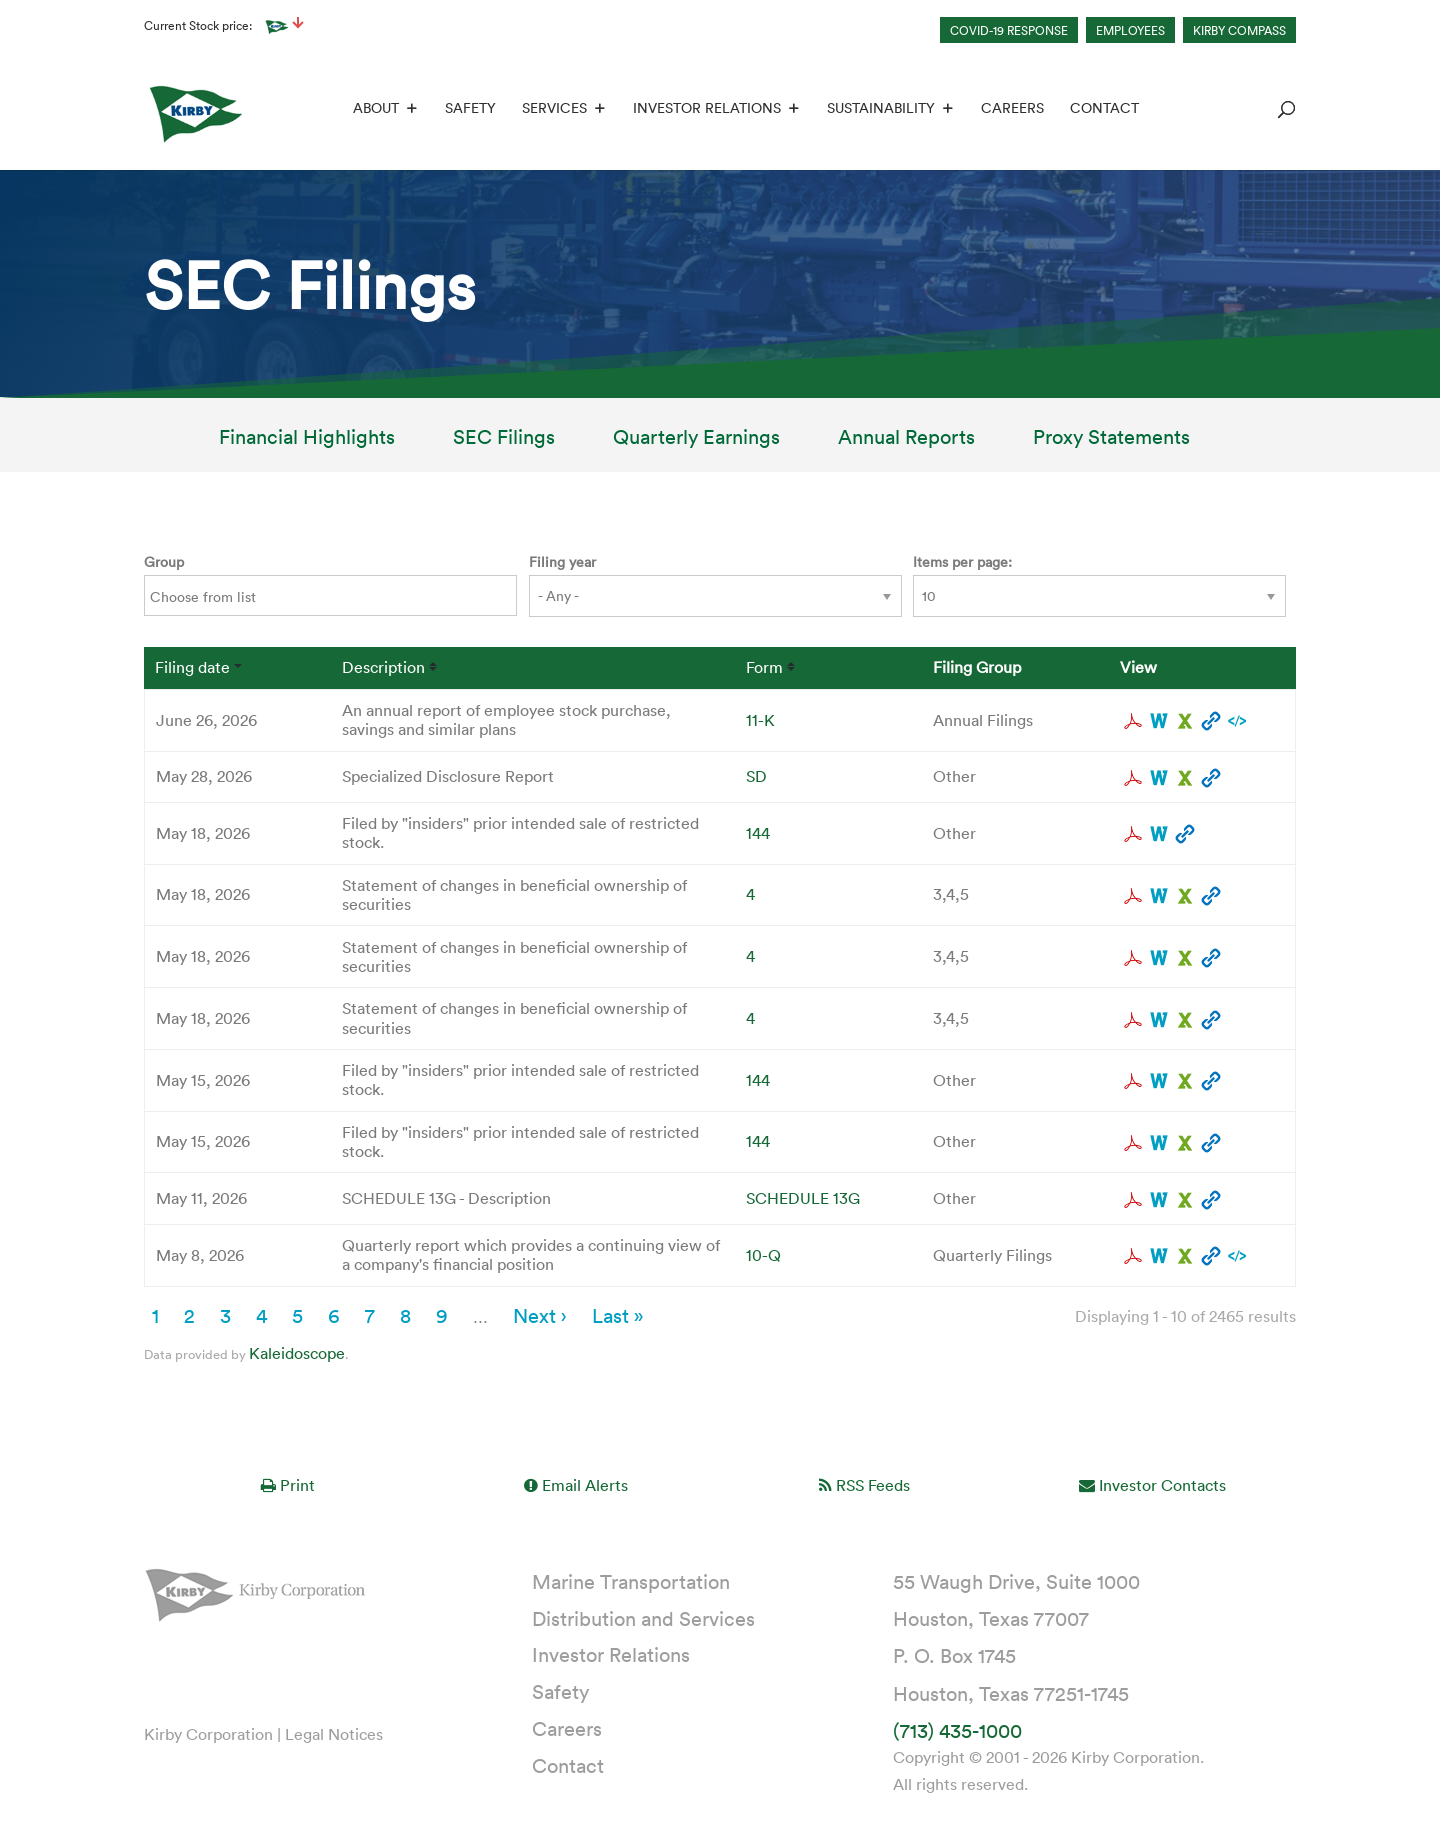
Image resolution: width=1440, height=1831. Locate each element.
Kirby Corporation (208, 1735)
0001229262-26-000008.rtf (1159, 1201)
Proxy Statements (1111, 441)
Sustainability (879, 111)
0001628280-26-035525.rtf (1159, 1144)
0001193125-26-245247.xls (1185, 779)
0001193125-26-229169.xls (1185, 1021)
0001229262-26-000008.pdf (1133, 1201)
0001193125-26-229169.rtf (1159, 1021)
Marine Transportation (631, 1582)
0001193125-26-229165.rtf (1159, 897)
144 (758, 834)
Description (383, 669)
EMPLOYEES (1130, 30)
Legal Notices (334, 1735)
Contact (1102, 111)
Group (164, 562)
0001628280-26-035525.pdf (1133, 1144)
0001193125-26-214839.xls (1185, 1257)
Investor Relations (705, 111)
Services (552, 111)
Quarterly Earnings (696, 441)
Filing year (562, 562)
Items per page (960, 562)
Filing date (192, 669)
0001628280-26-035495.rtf (1159, 1082)
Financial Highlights (307, 441)
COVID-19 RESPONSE (1009, 30)
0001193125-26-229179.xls (1185, 959)
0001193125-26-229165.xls (1185, 897)
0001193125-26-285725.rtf (1159, 722)
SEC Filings (504, 441)
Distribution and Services (643, 1619)
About (374, 111)
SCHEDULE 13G (803, 1199)
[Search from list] (215, 598)
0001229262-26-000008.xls (1185, 1201)
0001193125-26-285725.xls (1185, 722)
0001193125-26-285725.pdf (1133, 722)
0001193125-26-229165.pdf (1133, 897)
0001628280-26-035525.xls (1185, 1144)
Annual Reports (906, 441)
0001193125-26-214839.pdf (1133, 1257)
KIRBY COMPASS (1239, 30)
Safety (468, 111)
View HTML (1211, 722)
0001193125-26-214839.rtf (1159, 1257)
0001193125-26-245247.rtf (1159, 779)
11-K (760, 721)
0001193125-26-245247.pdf (1133, 779)
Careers (1010, 111)
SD (756, 777)
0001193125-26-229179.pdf (1133, 959)
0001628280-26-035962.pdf (1133, 835)
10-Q (763, 1256)
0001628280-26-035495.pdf (1133, 1082)
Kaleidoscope (297, 1354)
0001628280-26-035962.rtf (1159, 835)
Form (764, 669)
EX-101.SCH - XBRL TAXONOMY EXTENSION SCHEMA (1237, 722)
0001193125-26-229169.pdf (1133, 1021)
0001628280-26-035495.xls (1185, 1082)
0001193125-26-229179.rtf (1159, 959)
